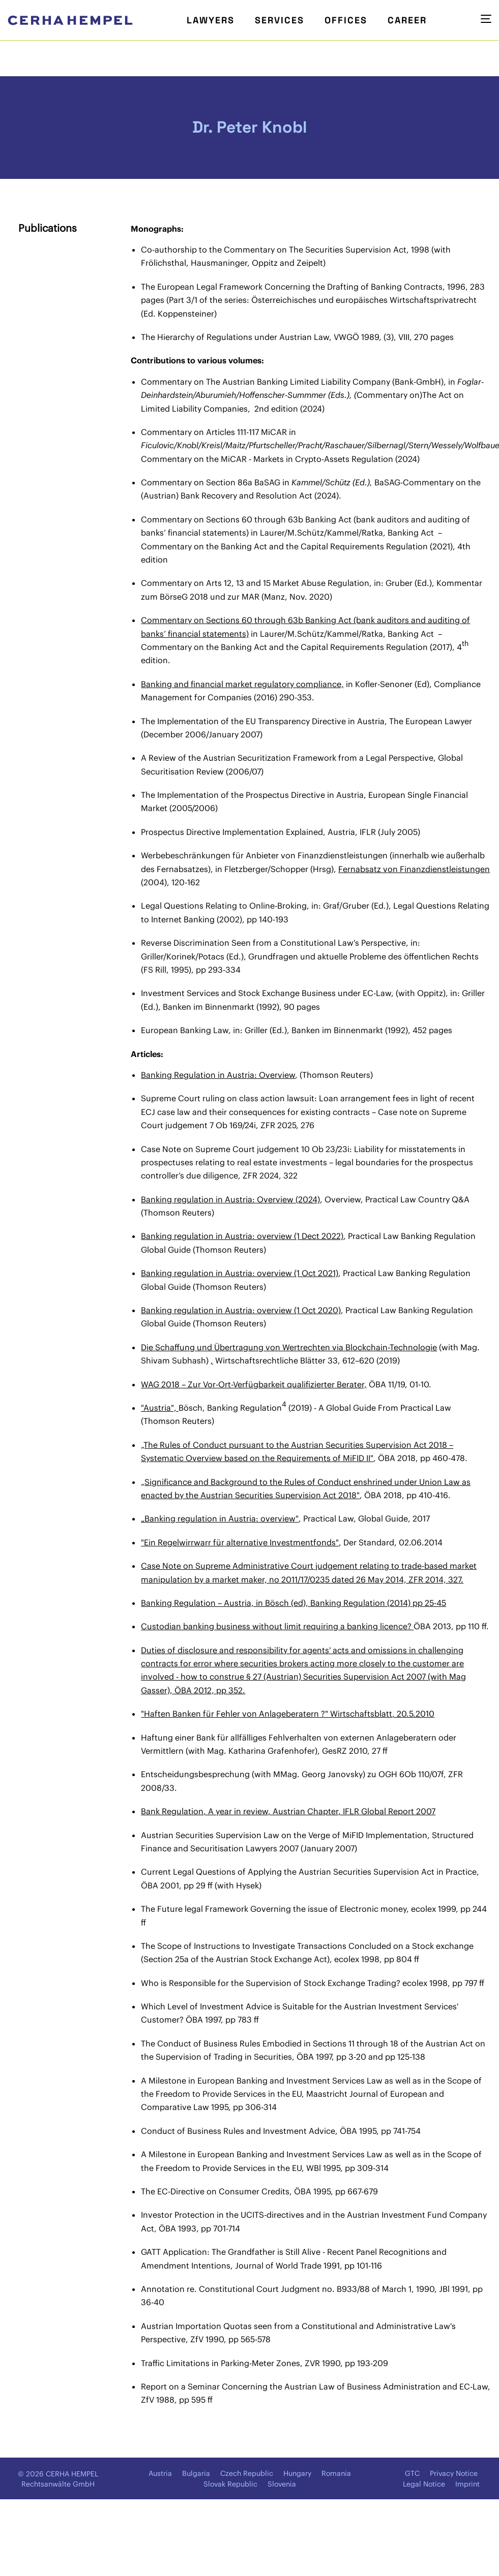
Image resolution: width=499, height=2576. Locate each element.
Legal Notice (424, 2484)
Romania (336, 2473)
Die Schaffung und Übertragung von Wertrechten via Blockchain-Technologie (289, 1347)
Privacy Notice (454, 2473)
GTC (412, 2473)
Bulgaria (196, 2473)
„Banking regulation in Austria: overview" (220, 1518)
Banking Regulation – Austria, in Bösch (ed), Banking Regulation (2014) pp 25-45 (293, 1603)
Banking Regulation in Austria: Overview (218, 1075)
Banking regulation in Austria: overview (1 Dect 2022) (242, 1236)
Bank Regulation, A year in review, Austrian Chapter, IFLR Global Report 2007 (288, 1811)
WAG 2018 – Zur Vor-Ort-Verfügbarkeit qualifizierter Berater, (254, 1384)
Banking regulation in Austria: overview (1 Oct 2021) (239, 1273)
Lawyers (210, 20)
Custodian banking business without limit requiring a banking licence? (277, 1626)
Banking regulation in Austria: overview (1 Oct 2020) (241, 1310)
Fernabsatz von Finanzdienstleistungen (414, 869)
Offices (346, 20)
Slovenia (282, 2484)
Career (407, 20)
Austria (160, 2473)
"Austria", (160, 1408)
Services (279, 20)
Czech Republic (246, 2473)
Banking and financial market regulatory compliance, (242, 684)
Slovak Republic (230, 2484)
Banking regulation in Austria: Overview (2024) (230, 1199)
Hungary (297, 2473)
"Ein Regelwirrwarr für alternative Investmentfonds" (240, 1542)
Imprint (467, 2484)
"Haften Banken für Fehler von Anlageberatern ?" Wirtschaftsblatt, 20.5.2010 (287, 1714)
